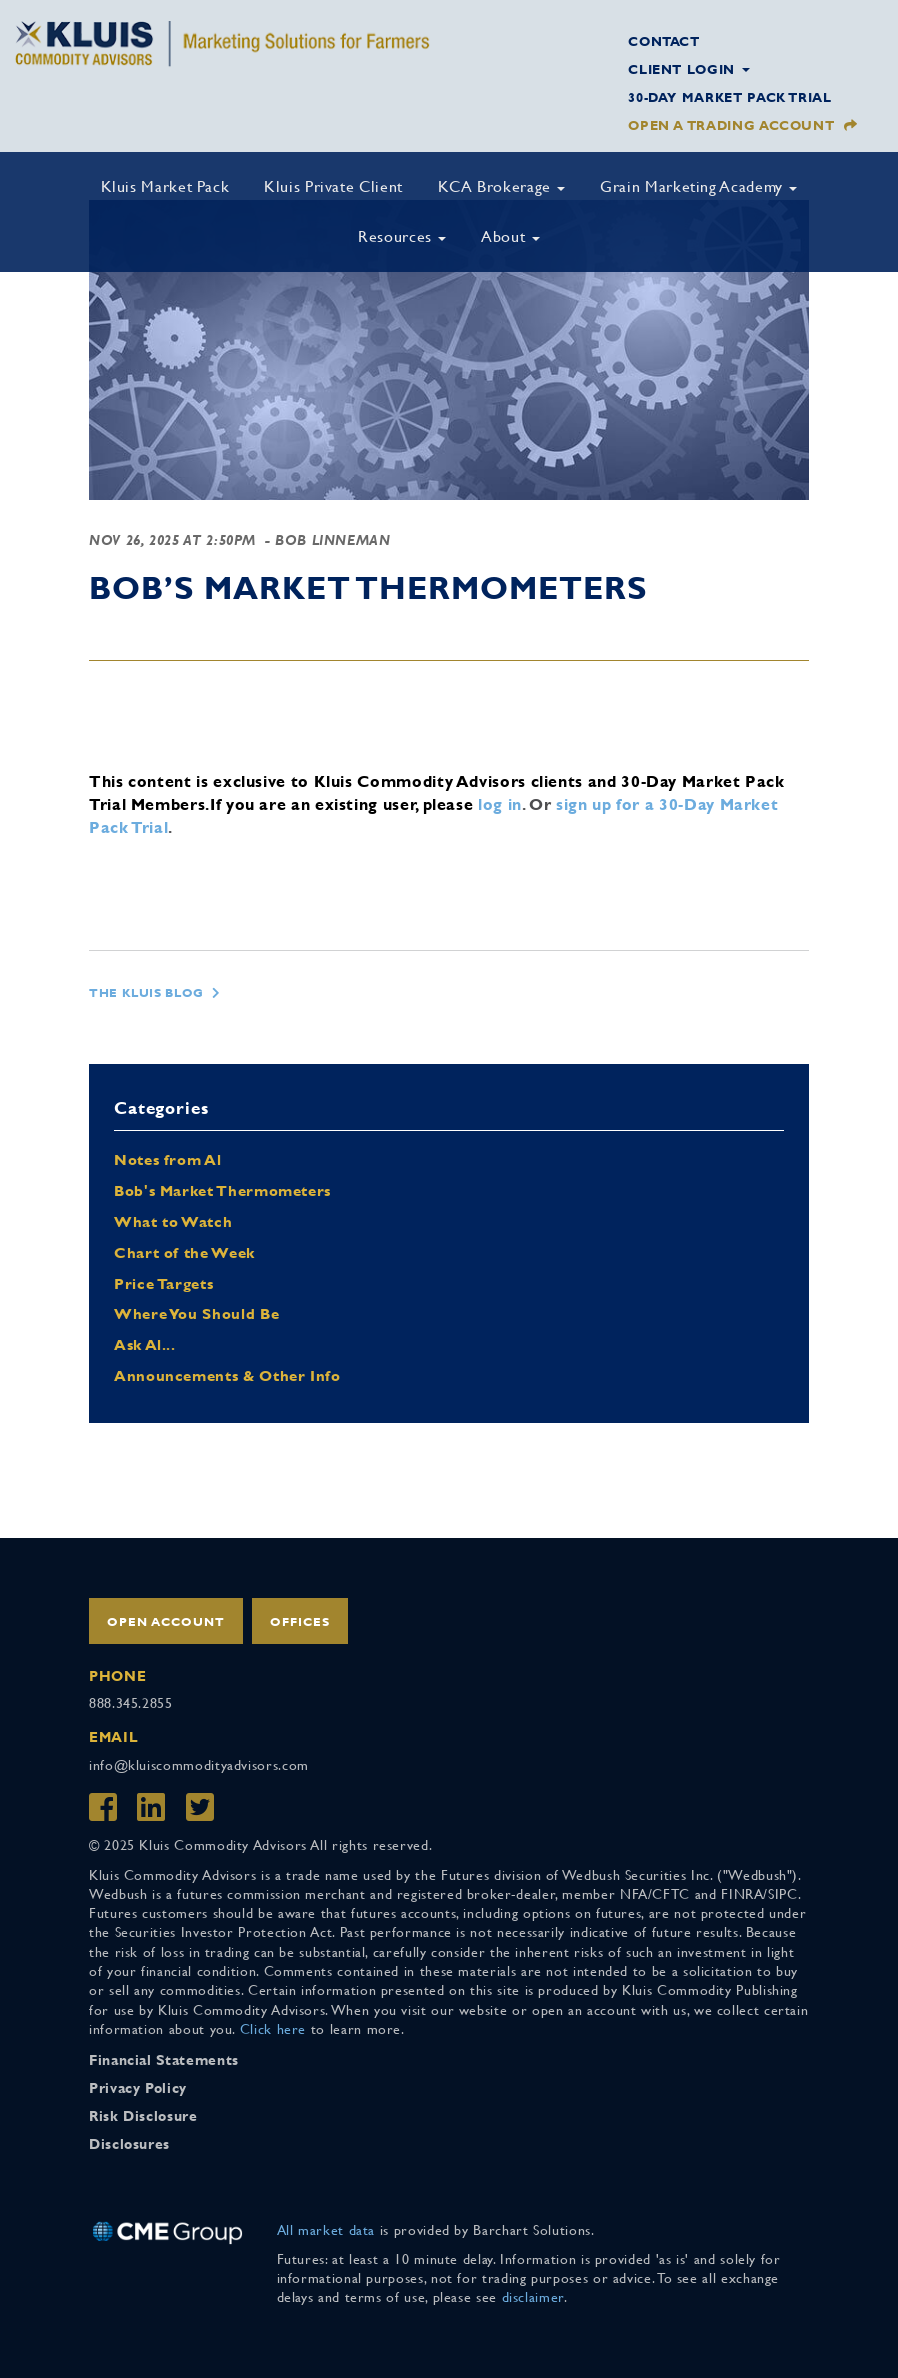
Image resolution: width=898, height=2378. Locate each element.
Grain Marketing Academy (698, 186)
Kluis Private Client (333, 186)
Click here (273, 2029)
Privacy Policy (138, 2088)
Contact (663, 41)
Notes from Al (167, 1159)
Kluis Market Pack (165, 186)
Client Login (688, 69)
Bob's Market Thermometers (222, 1190)
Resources (402, 236)
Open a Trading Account (731, 125)
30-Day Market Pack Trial (729, 97)
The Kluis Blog (146, 993)
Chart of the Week (184, 1252)
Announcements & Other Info (227, 1375)
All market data (326, 2230)
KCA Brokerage (502, 186)
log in (500, 804)
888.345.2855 (131, 1703)
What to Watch (173, 1221)
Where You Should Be (196, 1313)
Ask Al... (145, 1344)
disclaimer (533, 2297)
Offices (300, 1622)
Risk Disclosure (143, 2116)
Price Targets (163, 1283)
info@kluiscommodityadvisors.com (199, 1765)
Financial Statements (164, 2060)
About (510, 236)
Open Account (166, 1622)
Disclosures (129, 2144)
